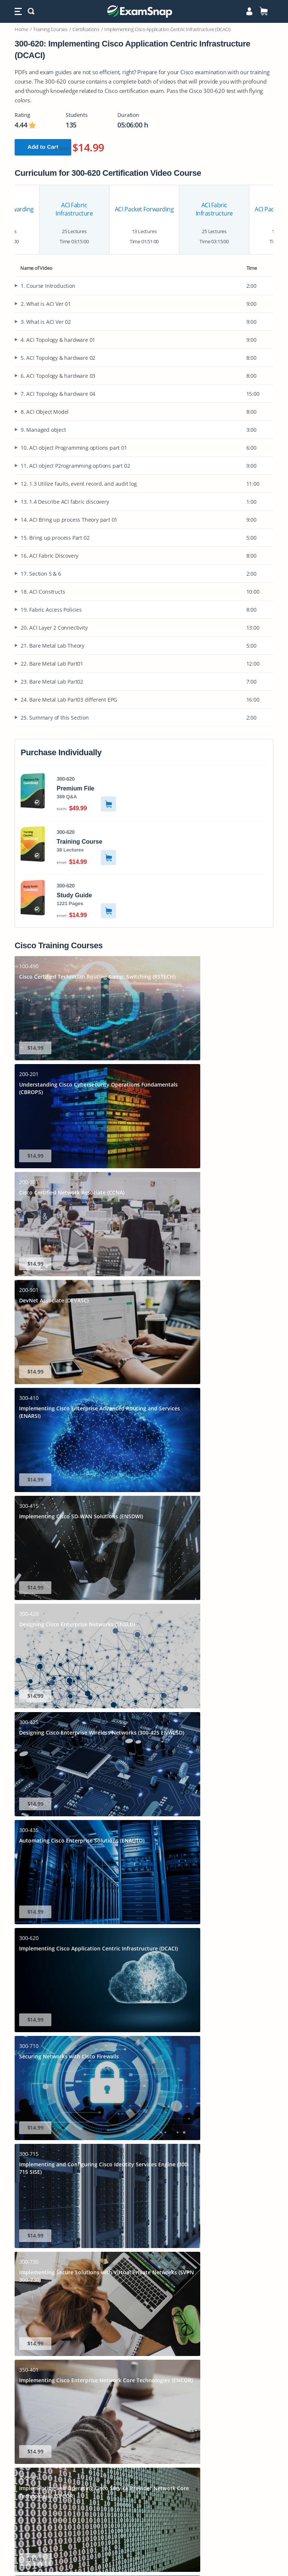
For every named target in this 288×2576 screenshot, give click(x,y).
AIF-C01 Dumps (144, 2422)
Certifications (85, 29)
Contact (144, 2248)
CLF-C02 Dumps (144, 2497)
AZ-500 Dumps (144, 2505)
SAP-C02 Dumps (144, 2406)
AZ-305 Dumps (144, 2414)
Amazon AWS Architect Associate (144, 2315)
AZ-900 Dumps (144, 2465)
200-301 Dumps (144, 2374)
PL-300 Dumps (144, 2457)
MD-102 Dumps (144, 2481)
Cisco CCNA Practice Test (144, 2300)
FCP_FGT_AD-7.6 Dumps (144, 2520)
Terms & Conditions (144, 2551)
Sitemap (144, 2225)
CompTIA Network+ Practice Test (144, 2276)
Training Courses (50, 29)
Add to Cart (49, 147)
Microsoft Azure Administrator (144, 2292)
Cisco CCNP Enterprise (144, 2307)
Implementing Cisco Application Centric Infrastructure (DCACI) (167, 29)
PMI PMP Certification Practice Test (144, 2323)
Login (144, 2201)
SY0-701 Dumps (144, 2359)
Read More (231, 1950)
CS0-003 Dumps (144, 2489)
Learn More (145, 2131)
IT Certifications (144, 2209)
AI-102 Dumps (144, 2430)
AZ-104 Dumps (144, 2367)
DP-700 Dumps (144, 2398)
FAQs (144, 2232)
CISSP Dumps (144, 2512)
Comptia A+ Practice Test (144, 2284)
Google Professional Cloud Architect (144, 2331)
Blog (144, 2240)
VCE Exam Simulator (128, 2027)
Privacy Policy (144, 2537)
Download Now (118, 1868)
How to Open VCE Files (144, 2015)
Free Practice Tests (144, 2217)
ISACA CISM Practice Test (144, 2339)
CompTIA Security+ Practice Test (144, 2268)
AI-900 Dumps (144, 2390)
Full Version (145, 2149)
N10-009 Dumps (144, 2449)
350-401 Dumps (144, 2473)
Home (21, 29)
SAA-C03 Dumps (144, 2382)
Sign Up (145, 2113)
